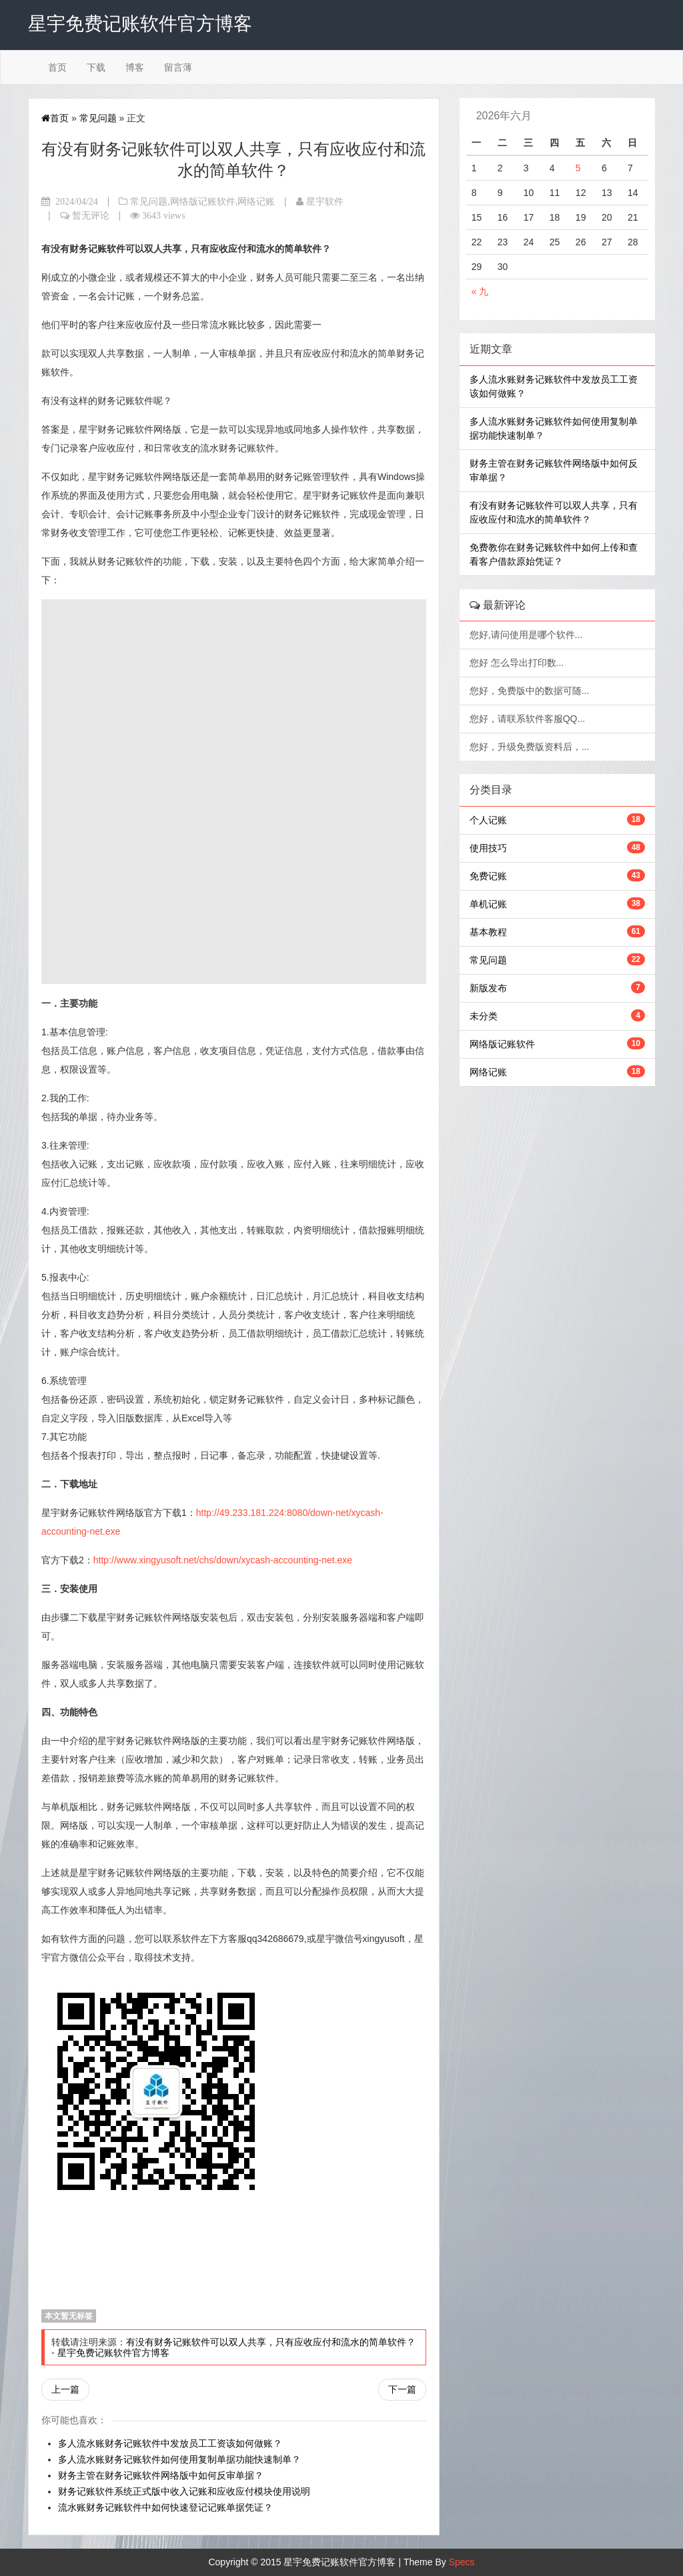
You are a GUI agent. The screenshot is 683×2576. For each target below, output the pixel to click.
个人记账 (488, 820)
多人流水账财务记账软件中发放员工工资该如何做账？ (170, 2443)
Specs (462, 2562)
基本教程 (488, 932)
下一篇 (402, 2389)
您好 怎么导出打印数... (518, 662)
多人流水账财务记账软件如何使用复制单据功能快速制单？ (179, 2459)
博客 (134, 67)
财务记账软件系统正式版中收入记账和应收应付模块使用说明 (184, 2491)
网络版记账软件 (202, 201)
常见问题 (98, 118)
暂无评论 (90, 215)
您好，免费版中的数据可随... (531, 690)
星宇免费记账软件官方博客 (113, 2352)
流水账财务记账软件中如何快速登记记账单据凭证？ (165, 2507)
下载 (96, 67)
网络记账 (256, 201)
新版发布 (488, 988)
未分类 (484, 1016)
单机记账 (488, 904)
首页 (57, 67)
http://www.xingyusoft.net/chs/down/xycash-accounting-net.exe (222, 1560)
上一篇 (65, 2389)
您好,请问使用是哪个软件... (527, 634)
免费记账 (488, 876)
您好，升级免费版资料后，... (531, 746)
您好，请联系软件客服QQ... (529, 718)
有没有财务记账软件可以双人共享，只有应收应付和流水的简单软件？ (271, 2342)
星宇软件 (325, 201)
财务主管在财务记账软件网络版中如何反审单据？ (160, 2475)
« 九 (480, 291)
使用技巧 (488, 848)
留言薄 (178, 67)
